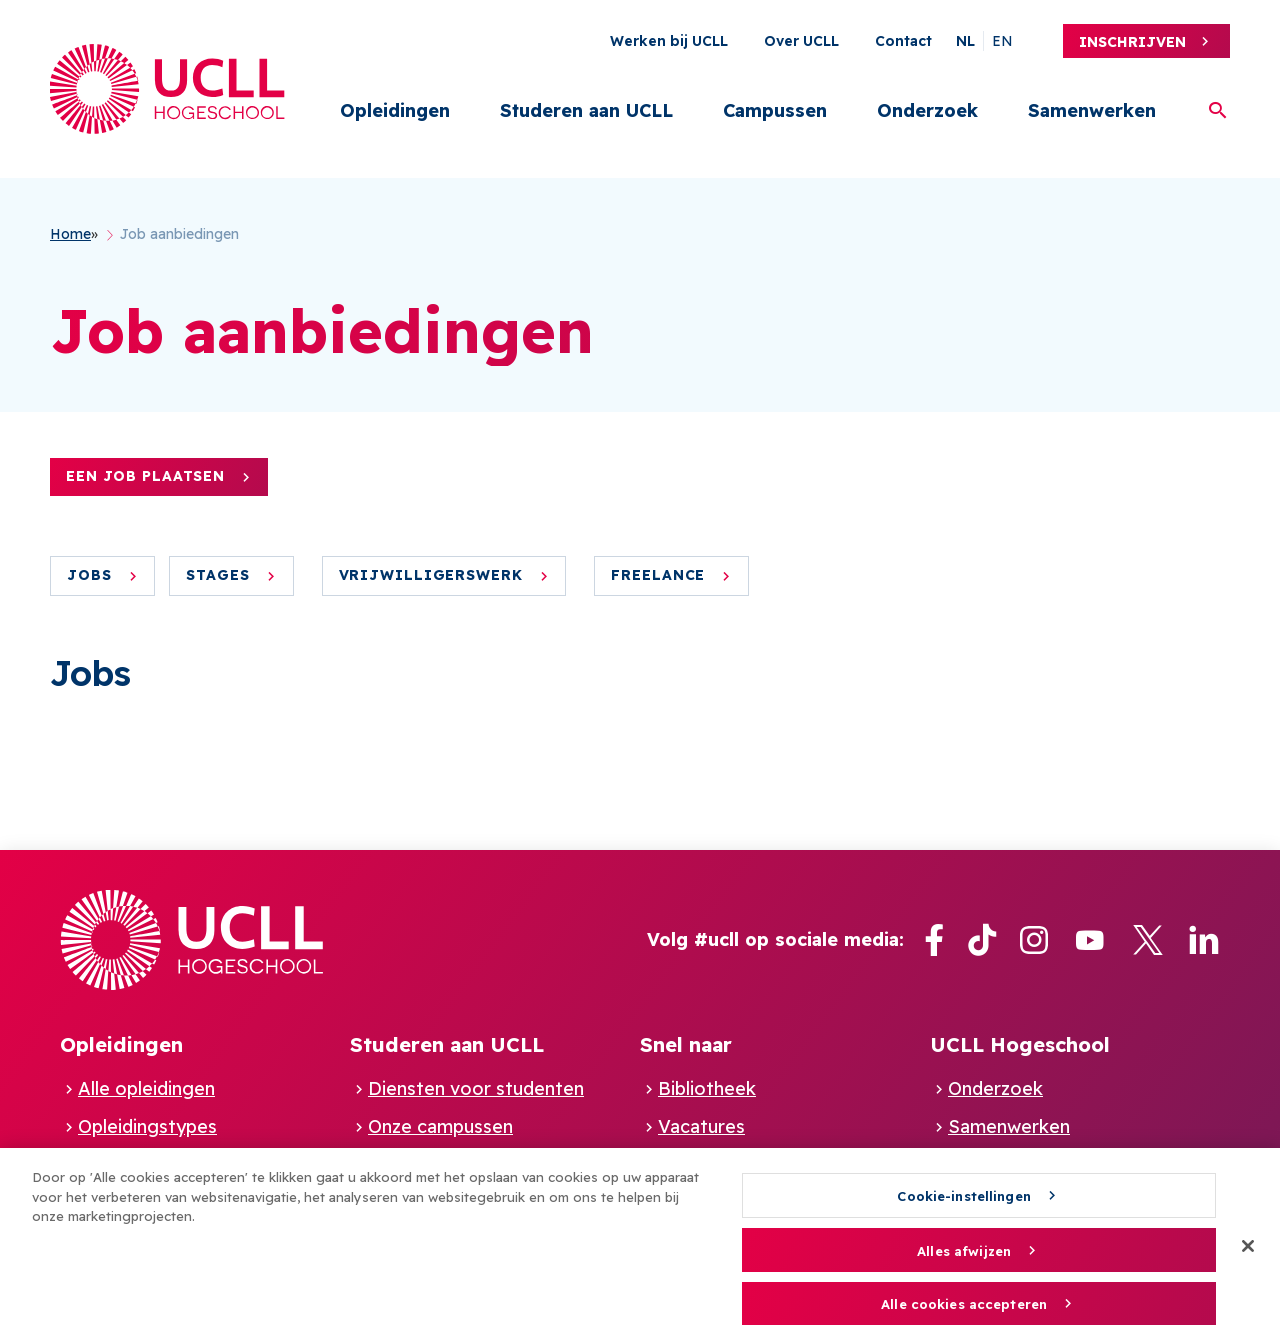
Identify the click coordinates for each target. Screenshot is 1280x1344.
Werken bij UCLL (669, 41)
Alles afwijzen (964, 1257)
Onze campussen (440, 1126)
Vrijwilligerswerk (431, 575)
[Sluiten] (1248, 1254)
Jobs (89, 575)
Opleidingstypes (147, 1126)
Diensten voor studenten (476, 1088)
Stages (217, 575)
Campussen (775, 110)
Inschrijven (1132, 42)
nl (965, 41)
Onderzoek (927, 110)
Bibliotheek (707, 1088)
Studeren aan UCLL (586, 110)
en (1002, 41)
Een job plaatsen (145, 476)
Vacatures (701, 1126)
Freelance (658, 575)
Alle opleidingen (146, 1088)
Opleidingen (395, 110)
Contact (903, 41)
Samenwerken (1092, 110)
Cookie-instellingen (963, 1203)
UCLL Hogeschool (1020, 1044)
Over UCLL (801, 41)
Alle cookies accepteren (964, 1311)
